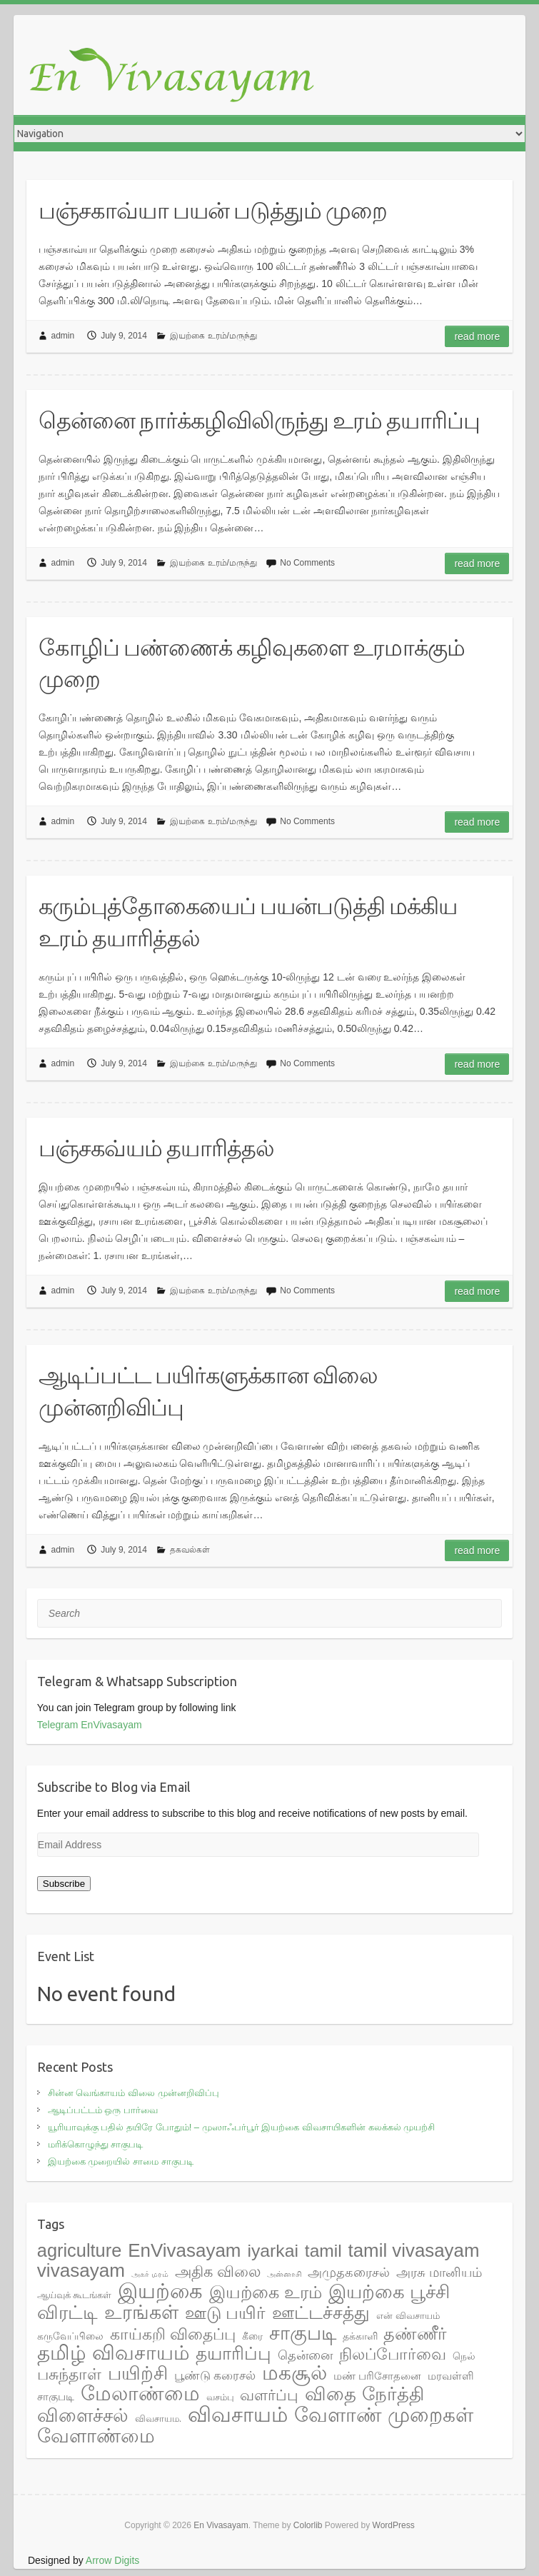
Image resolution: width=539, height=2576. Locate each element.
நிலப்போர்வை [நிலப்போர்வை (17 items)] (392, 2354)
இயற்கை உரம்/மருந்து (213, 336)
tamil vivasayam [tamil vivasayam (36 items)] (414, 2250)
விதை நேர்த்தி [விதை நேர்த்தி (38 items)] (364, 2394)
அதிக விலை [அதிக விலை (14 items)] (218, 2271)
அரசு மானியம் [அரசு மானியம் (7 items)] (439, 2272)
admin (63, 336)
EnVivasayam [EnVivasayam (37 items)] (184, 2250)
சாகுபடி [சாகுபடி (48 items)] (302, 2333)
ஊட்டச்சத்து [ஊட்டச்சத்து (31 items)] (321, 2312)
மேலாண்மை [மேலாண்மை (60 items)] (140, 2393)
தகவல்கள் (190, 1550)
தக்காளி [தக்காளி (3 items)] (360, 2336)
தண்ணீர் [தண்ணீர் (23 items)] (415, 2334)
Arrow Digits (112, 2560)
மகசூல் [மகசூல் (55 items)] (294, 2373)
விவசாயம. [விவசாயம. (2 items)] (158, 2418)
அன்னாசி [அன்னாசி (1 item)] (284, 2274)
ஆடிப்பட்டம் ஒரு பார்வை (103, 2110)
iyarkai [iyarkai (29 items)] (272, 2250)
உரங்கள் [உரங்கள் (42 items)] (141, 2312)
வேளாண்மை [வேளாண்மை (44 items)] (96, 2436)
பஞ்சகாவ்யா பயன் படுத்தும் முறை (213, 210)
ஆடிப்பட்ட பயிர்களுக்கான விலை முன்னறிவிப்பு (208, 1391)
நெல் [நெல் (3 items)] (464, 2356)
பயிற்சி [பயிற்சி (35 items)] (138, 2373)
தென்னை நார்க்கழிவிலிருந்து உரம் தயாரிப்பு (259, 420)
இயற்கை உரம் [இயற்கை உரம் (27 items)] (265, 2292)
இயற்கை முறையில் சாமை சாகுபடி (120, 2161)
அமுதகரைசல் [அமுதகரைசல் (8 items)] (349, 2272)
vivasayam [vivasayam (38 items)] (81, 2270)
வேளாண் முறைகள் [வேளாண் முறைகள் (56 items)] (383, 2415)
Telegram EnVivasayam (89, 1724)
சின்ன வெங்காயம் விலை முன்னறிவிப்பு (133, 2093)
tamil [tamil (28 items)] (323, 2250)
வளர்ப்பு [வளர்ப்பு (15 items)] (269, 2395)
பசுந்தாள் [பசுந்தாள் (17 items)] (69, 2374)
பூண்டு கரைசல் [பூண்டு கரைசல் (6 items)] (215, 2375)
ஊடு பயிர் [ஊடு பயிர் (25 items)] (225, 2312)
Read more (477, 336)
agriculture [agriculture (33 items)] (79, 2250)
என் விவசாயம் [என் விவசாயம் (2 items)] (408, 2315)
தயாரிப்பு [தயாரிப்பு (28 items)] (233, 2353)
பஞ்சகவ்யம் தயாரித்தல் (156, 1148)
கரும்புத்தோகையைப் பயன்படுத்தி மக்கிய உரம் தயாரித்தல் (248, 922)
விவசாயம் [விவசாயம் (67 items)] (238, 2414)
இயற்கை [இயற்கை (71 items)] (160, 2290)
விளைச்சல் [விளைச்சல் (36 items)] (83, 2415)
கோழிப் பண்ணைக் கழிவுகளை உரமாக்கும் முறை (252, 663)
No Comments (307, 563)
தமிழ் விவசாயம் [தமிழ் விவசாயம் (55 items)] (113, 2353)
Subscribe (64, 1883)
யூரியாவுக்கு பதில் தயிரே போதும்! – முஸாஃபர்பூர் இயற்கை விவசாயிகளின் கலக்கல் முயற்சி (241, 2127)
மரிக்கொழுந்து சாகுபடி (95, 2144)
